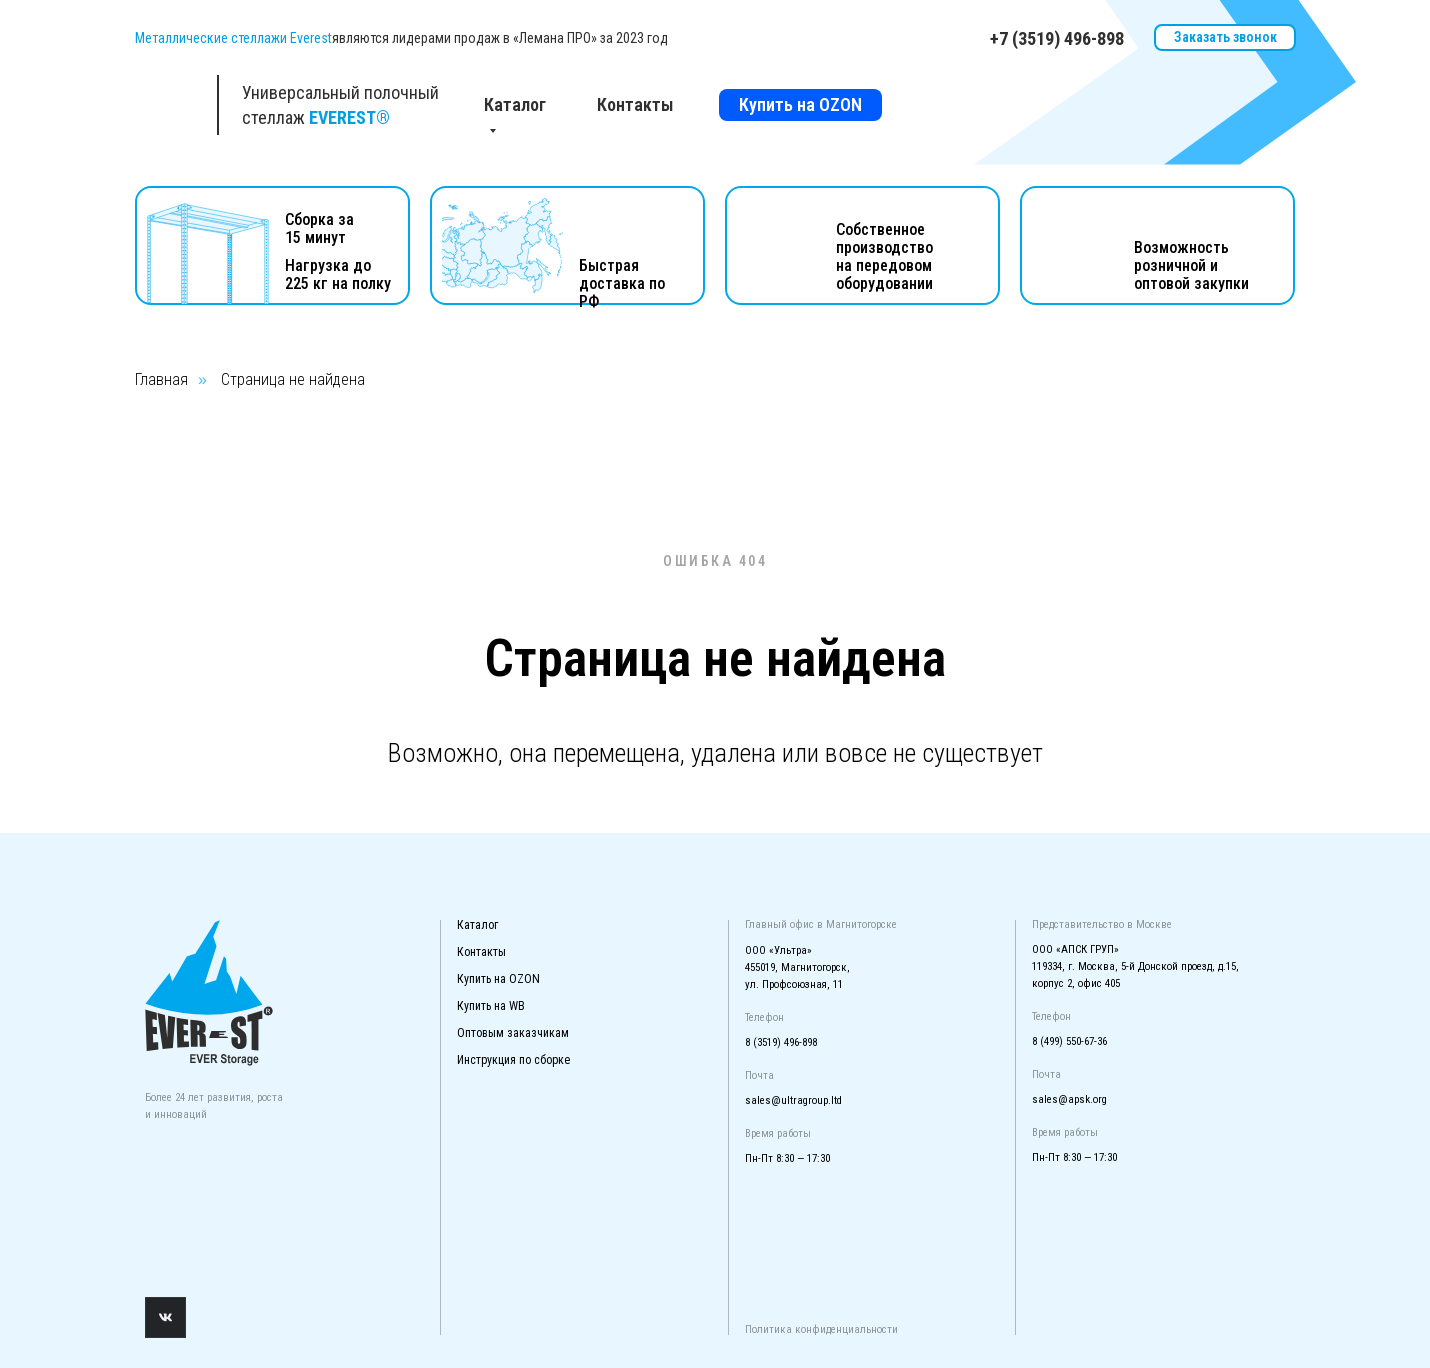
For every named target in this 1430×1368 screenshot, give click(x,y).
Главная (161, 379)
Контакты (635, 104)
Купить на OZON (800, 104)
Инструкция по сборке (513, 1060)
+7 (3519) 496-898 (1057, 38)
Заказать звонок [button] (1225, 37)
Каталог (477, 925)
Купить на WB (491, 1006)
